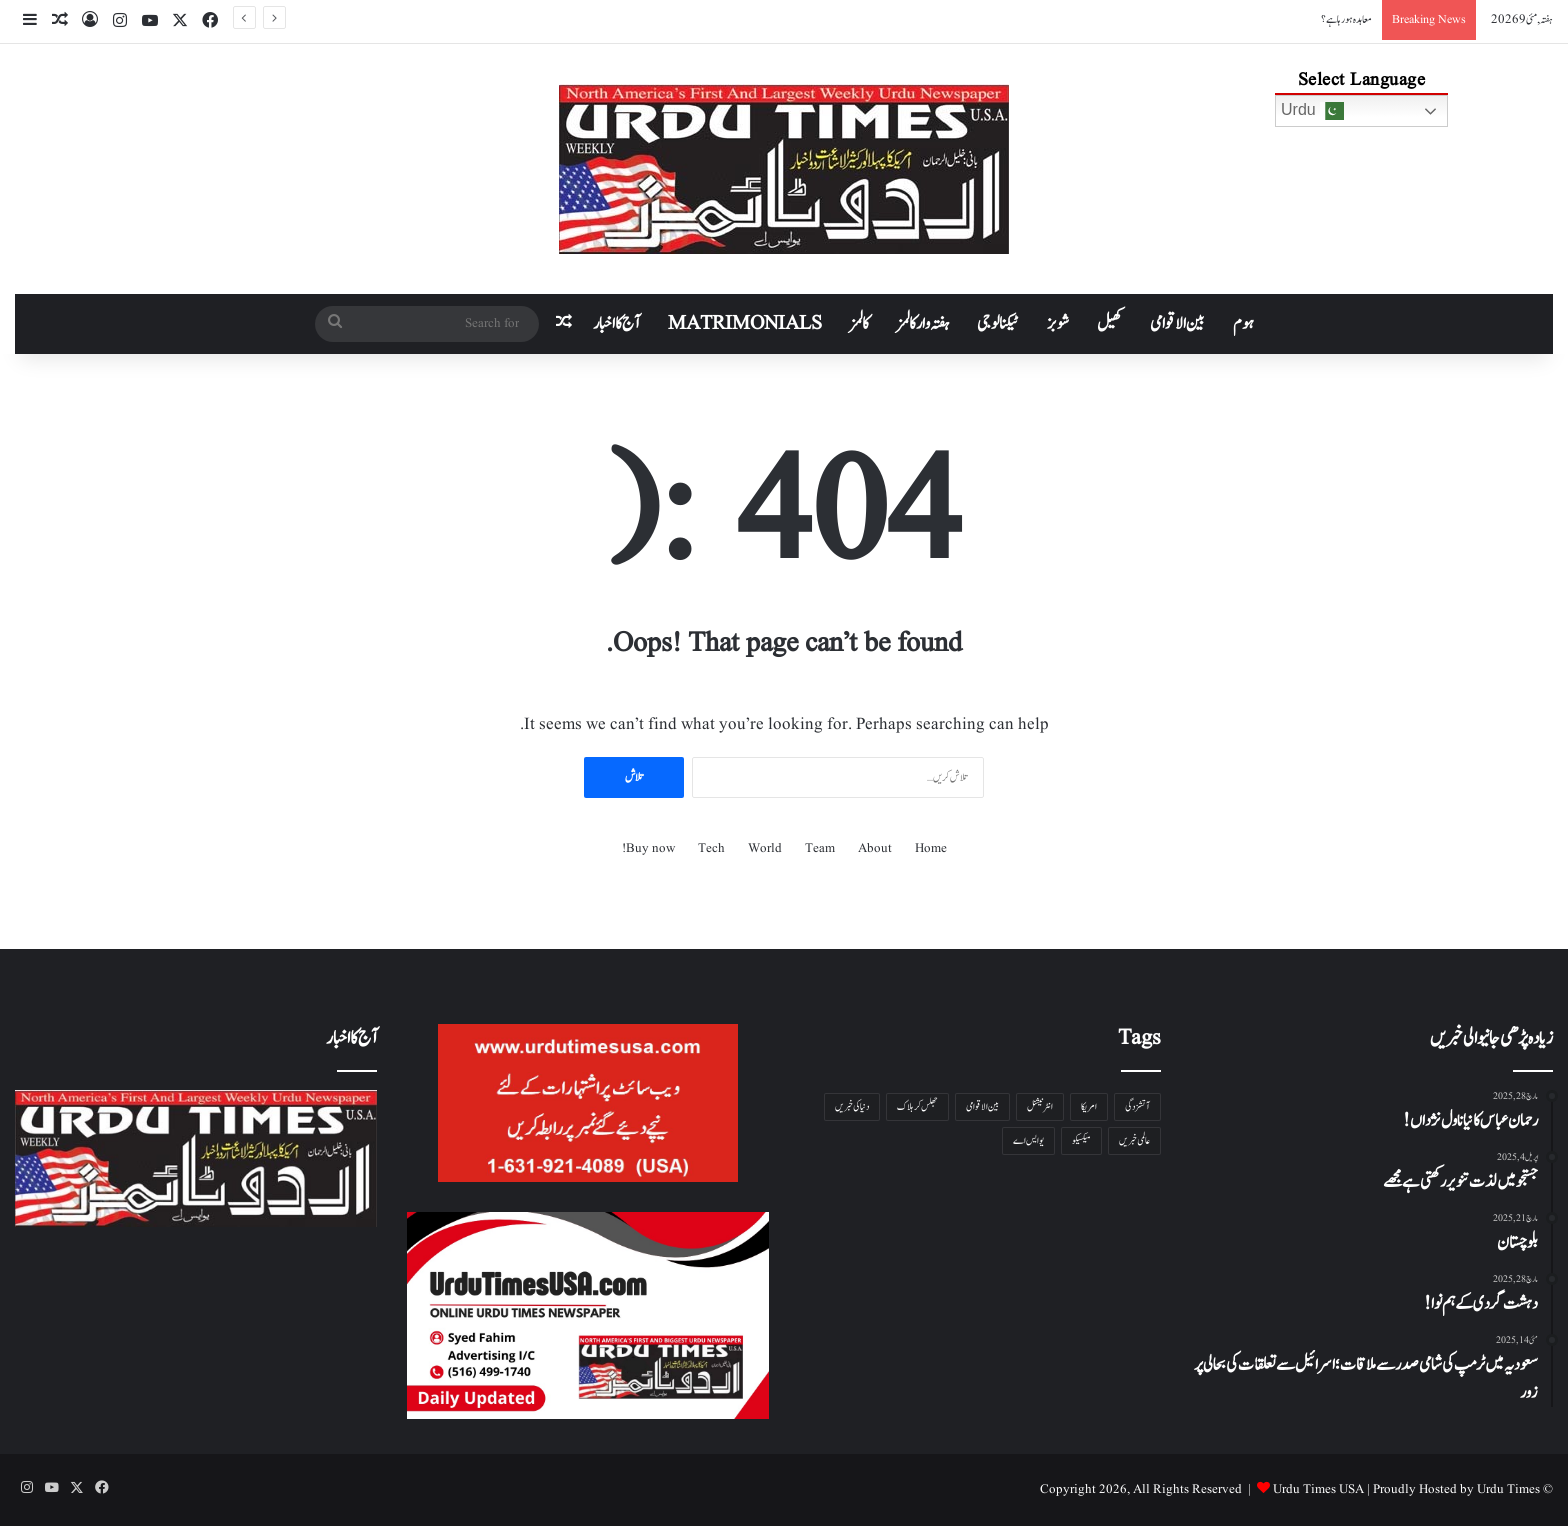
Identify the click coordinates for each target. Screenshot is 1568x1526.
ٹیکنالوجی (998, 324)
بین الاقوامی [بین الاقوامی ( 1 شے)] (982, 1106)
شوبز (1058, 324)
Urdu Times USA (1318, 1489)
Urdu (1312, 111)
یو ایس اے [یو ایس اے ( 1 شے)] (1028, 1140)
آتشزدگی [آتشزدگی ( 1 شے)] (1137, 1106)
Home (931, 848)
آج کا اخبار (616, 324)
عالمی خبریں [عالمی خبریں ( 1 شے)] (1134, 1140)
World (765, 848)
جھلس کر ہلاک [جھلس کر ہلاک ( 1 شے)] (917, 1106)
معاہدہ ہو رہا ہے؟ (1346, 19)
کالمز (859, 324)
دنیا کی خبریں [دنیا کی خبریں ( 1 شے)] (852, 1106)
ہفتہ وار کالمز (923, 324)
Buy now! (648, 848)
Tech (711, 848)
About (875, 848)
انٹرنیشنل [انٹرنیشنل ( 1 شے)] (1040, 1106)
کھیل (1109, 324)
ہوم (1243, 324)
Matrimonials (745, 324)
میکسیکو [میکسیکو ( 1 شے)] (1081, 1140)
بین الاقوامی (1177, 324)
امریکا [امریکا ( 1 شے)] (1089, 1106)
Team (820, 848)
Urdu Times (1508, 1489)
